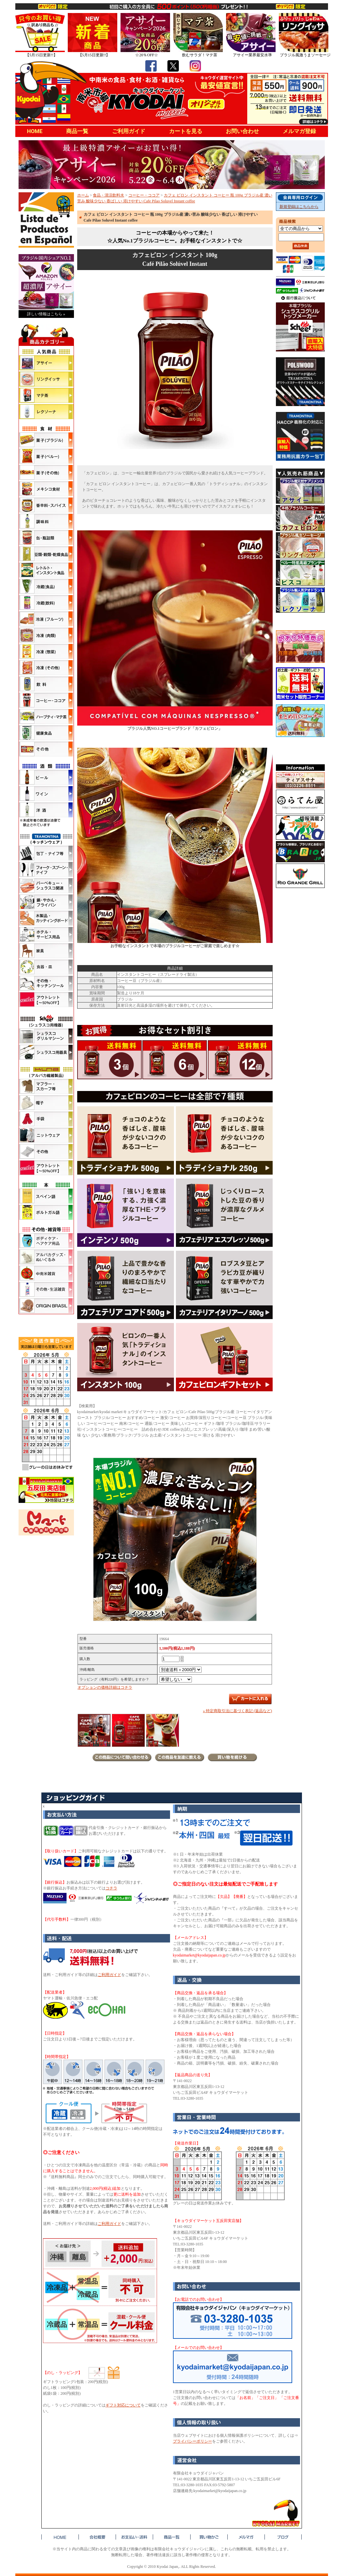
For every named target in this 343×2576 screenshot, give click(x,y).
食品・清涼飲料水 (108, 195)
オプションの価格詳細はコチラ (105, 1687)
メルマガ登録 (299, 131)
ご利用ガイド (128, 131)
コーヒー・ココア (144, 195)
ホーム (83, 195)
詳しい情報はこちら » (46, 314)
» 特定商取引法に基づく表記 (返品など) (237, 1711)
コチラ (111, 1888)
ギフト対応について (123, 2405)
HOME (35, 131)
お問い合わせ (242, 131)
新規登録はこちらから (299, 206)
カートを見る (185, 131)
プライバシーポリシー (192, 2441)
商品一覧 (77, 131)
